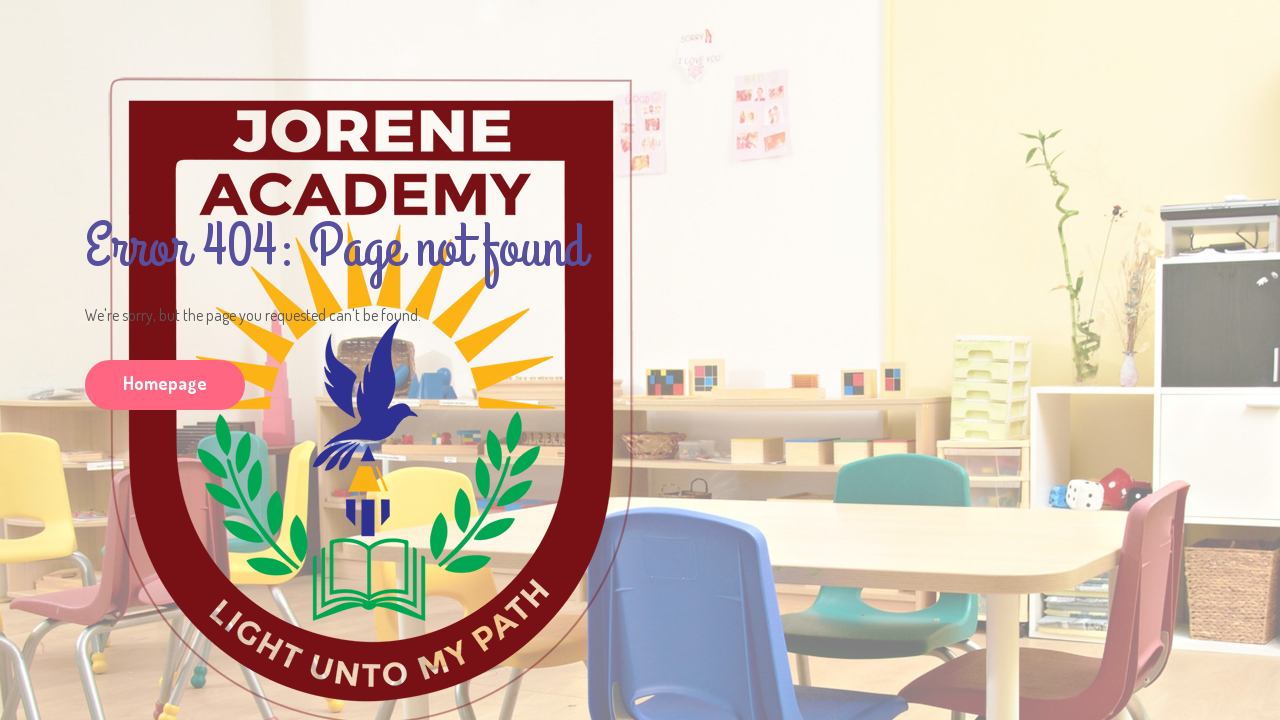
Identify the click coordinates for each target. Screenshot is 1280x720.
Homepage (165, 383)
